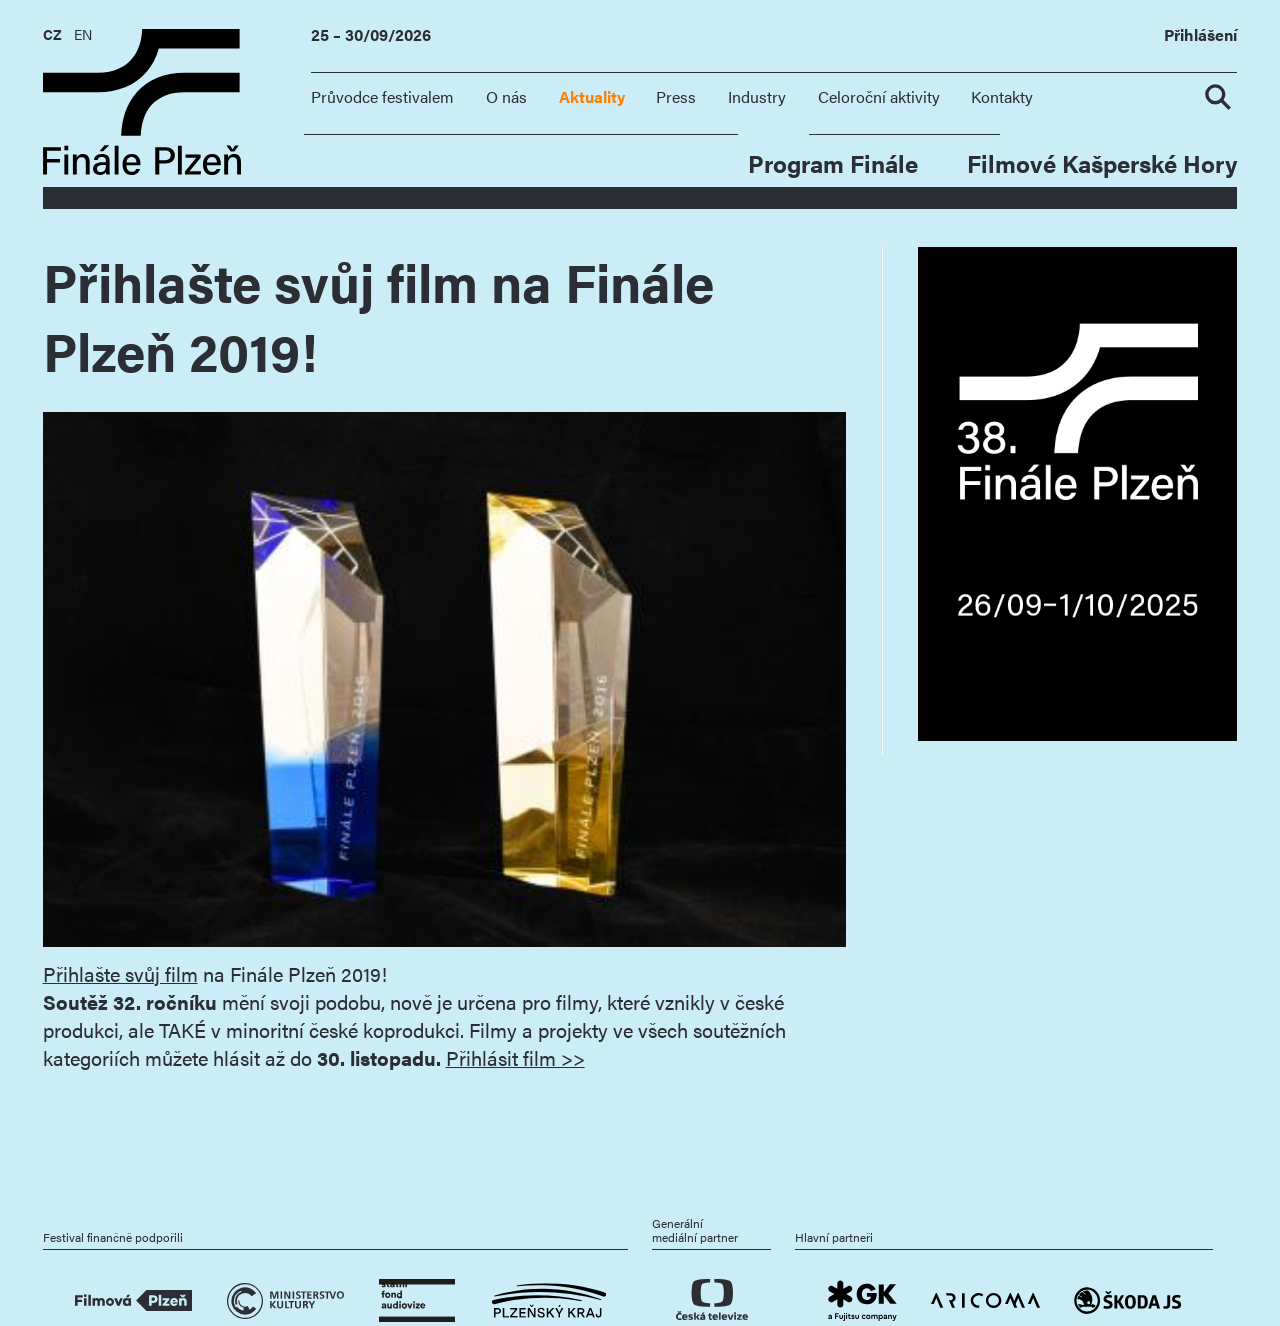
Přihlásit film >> (515, 1058)
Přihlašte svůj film (120, 974)
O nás (506, 96)
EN (83, 34)
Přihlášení (1200, 35)
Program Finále (833, 162)
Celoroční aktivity (879, 96)
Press (676, 96)
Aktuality (592, 96)
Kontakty (1002, 96)
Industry (757, 96)
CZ (52, 34)
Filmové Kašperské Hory (1102, 162)
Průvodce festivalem (382, 96)
